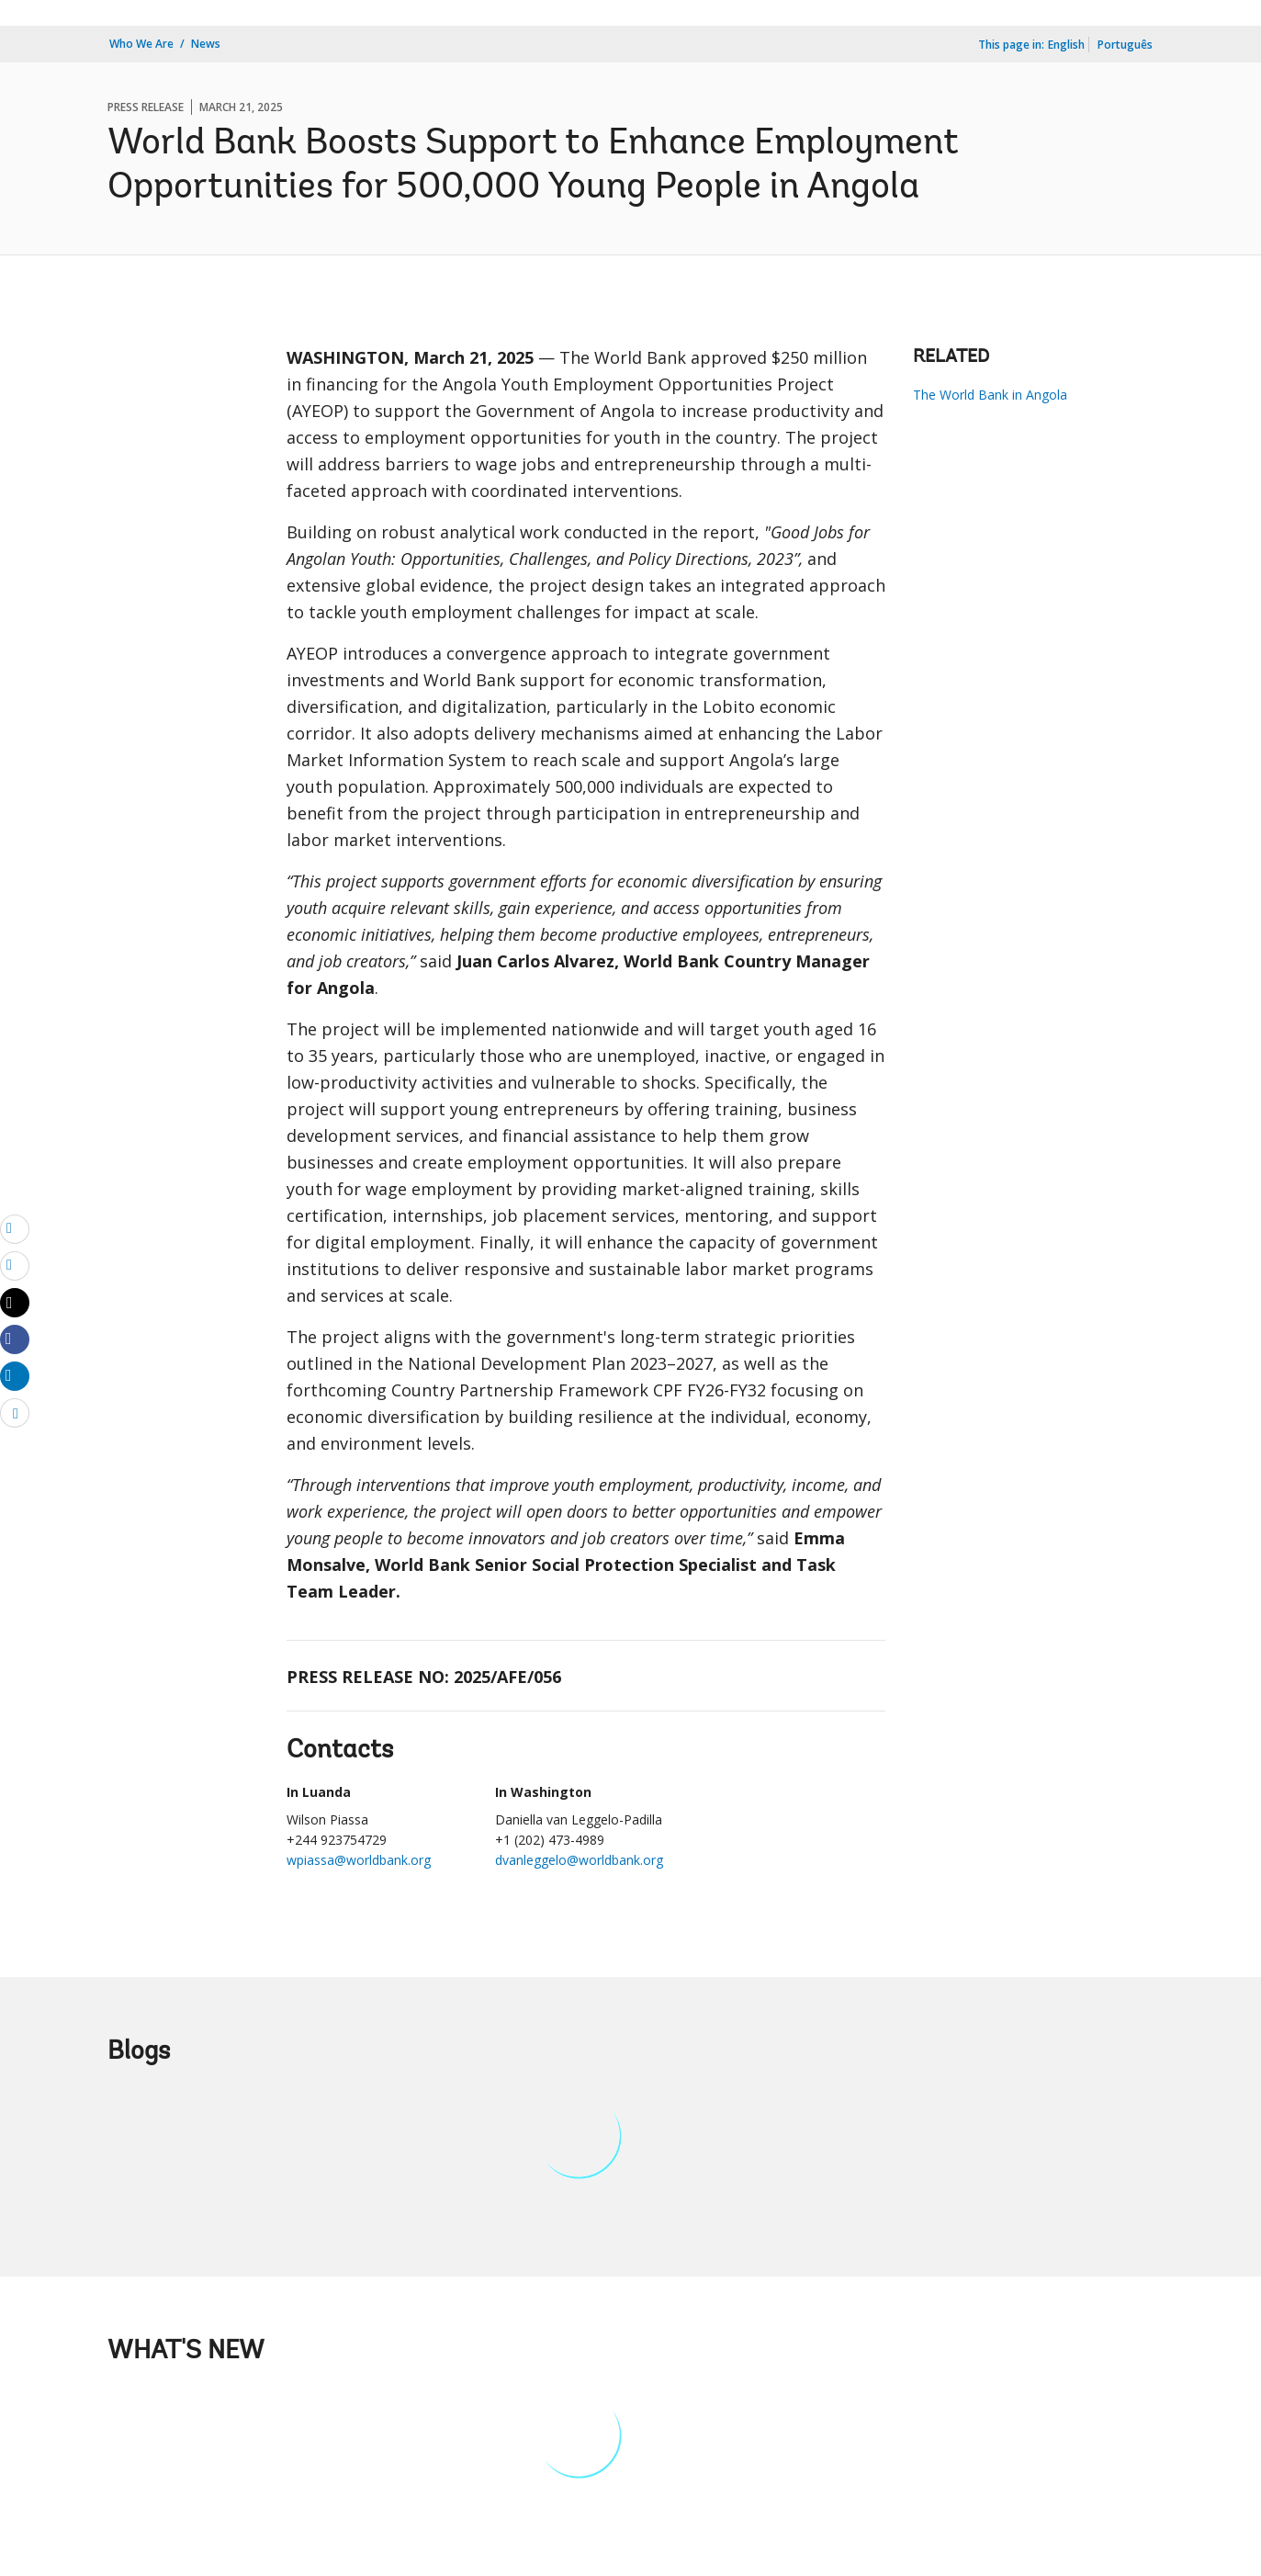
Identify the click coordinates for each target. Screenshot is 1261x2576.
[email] (14, 1228)
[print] (14, 1265)
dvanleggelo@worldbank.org (579, 1860)
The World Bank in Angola (990, 394)
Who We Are (141, 43)
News (205, 43)
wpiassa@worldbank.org (359, 1860)
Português (1125, 44)
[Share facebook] (14, 1338)
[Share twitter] (14, 1302)
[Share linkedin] (14, 1375)
